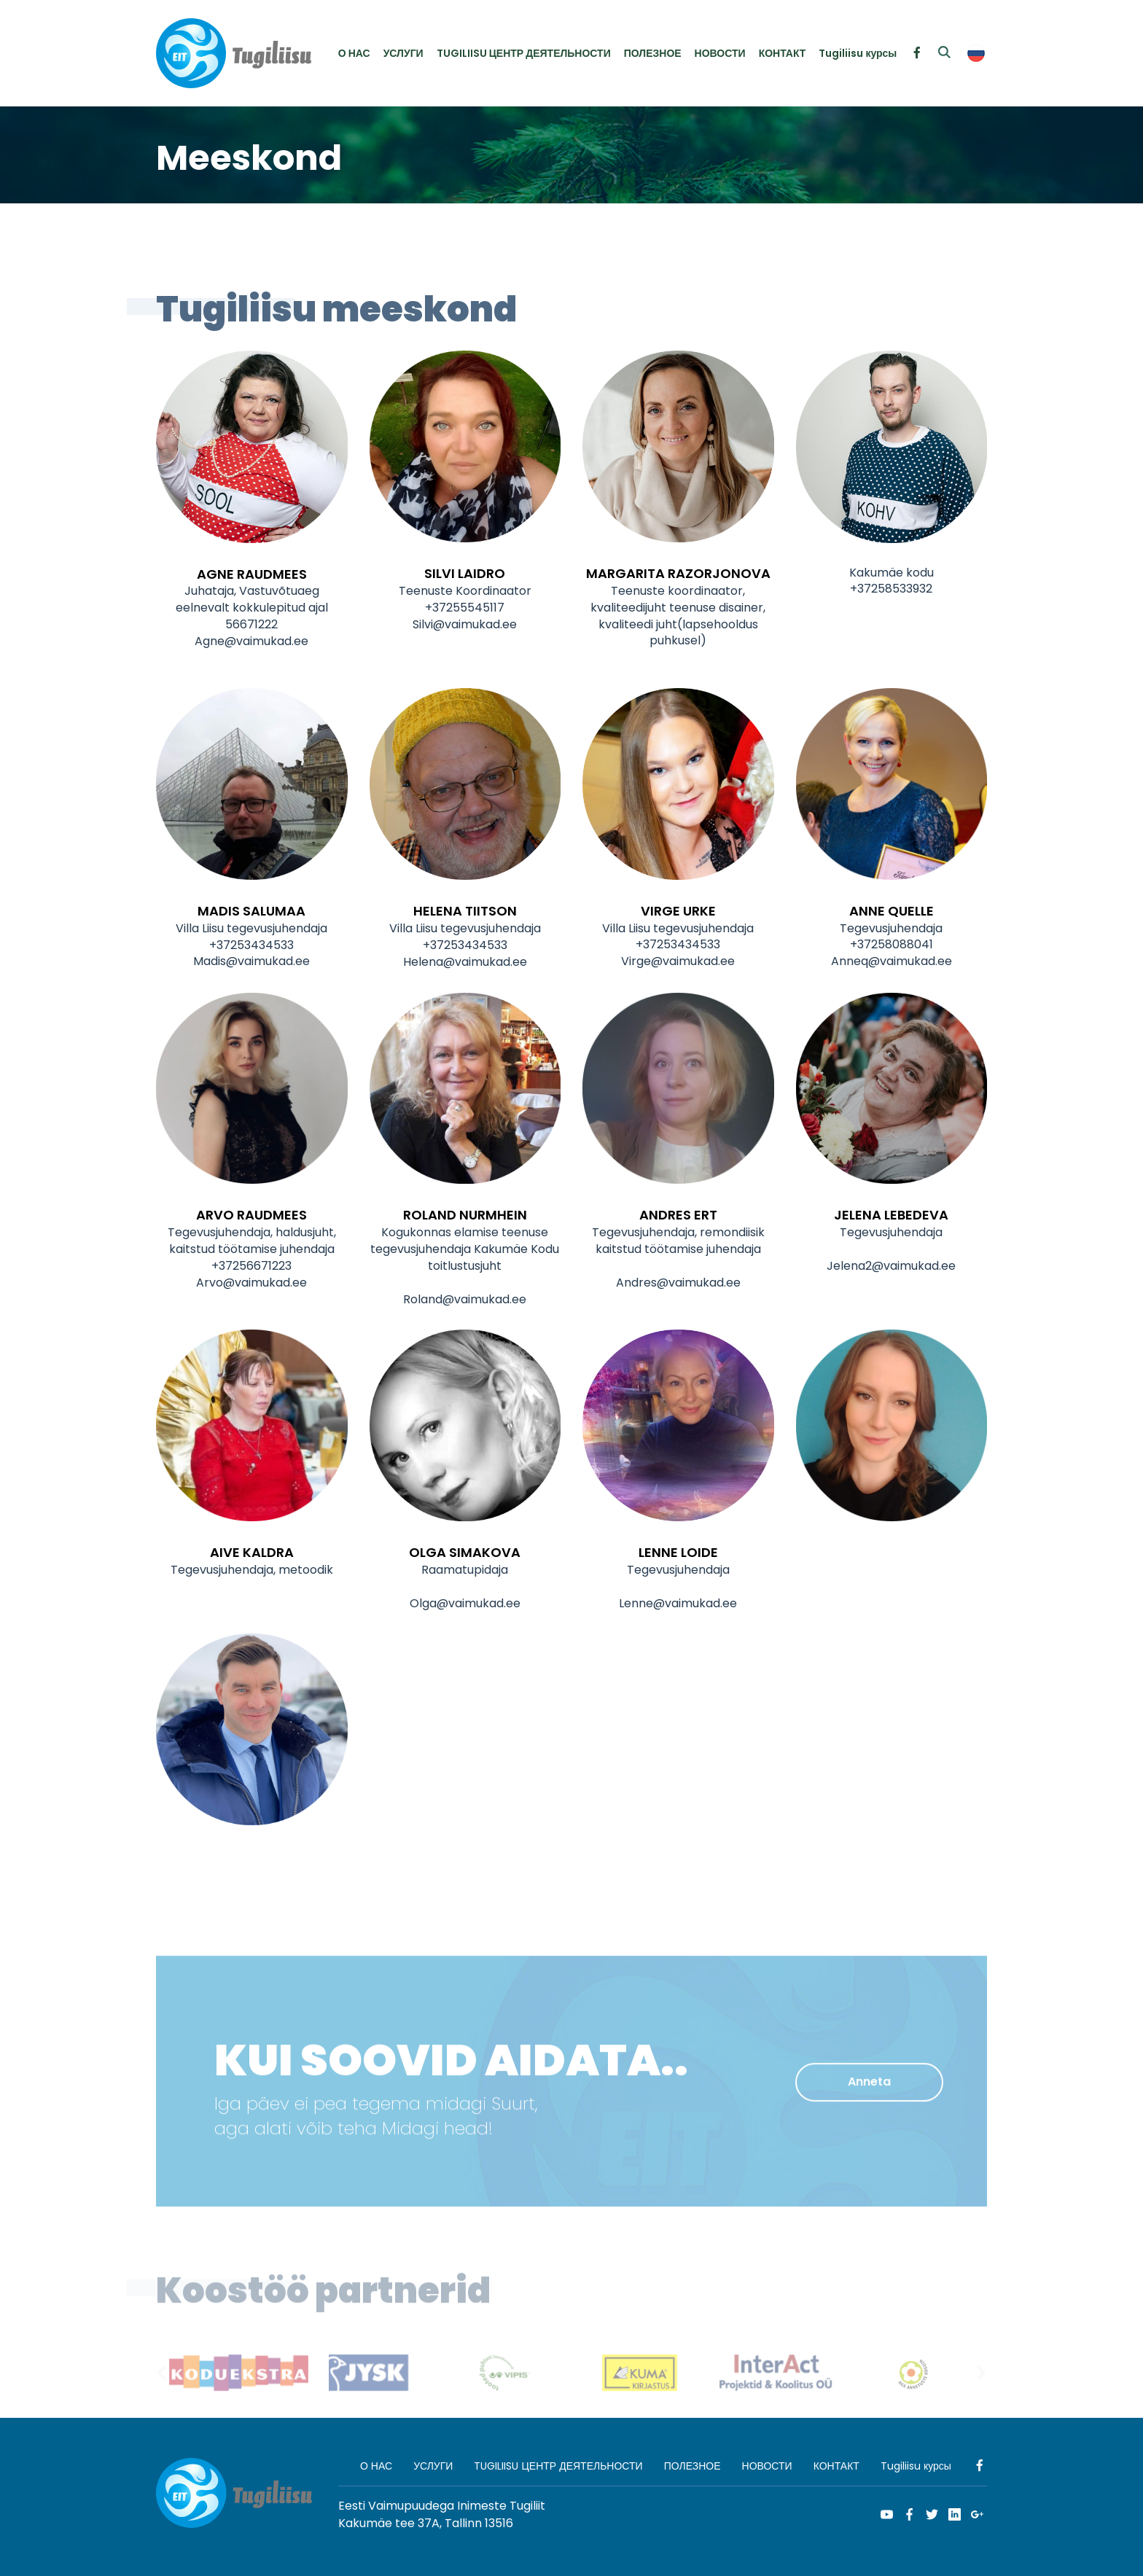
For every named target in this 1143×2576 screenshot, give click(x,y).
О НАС (354, 53)
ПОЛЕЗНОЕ (653, 53)
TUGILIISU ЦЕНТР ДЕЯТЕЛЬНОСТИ (524, 53)
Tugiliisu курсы (858, 53)
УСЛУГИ (403, 53)
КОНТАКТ (782, 53)
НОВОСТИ (720, 53)
